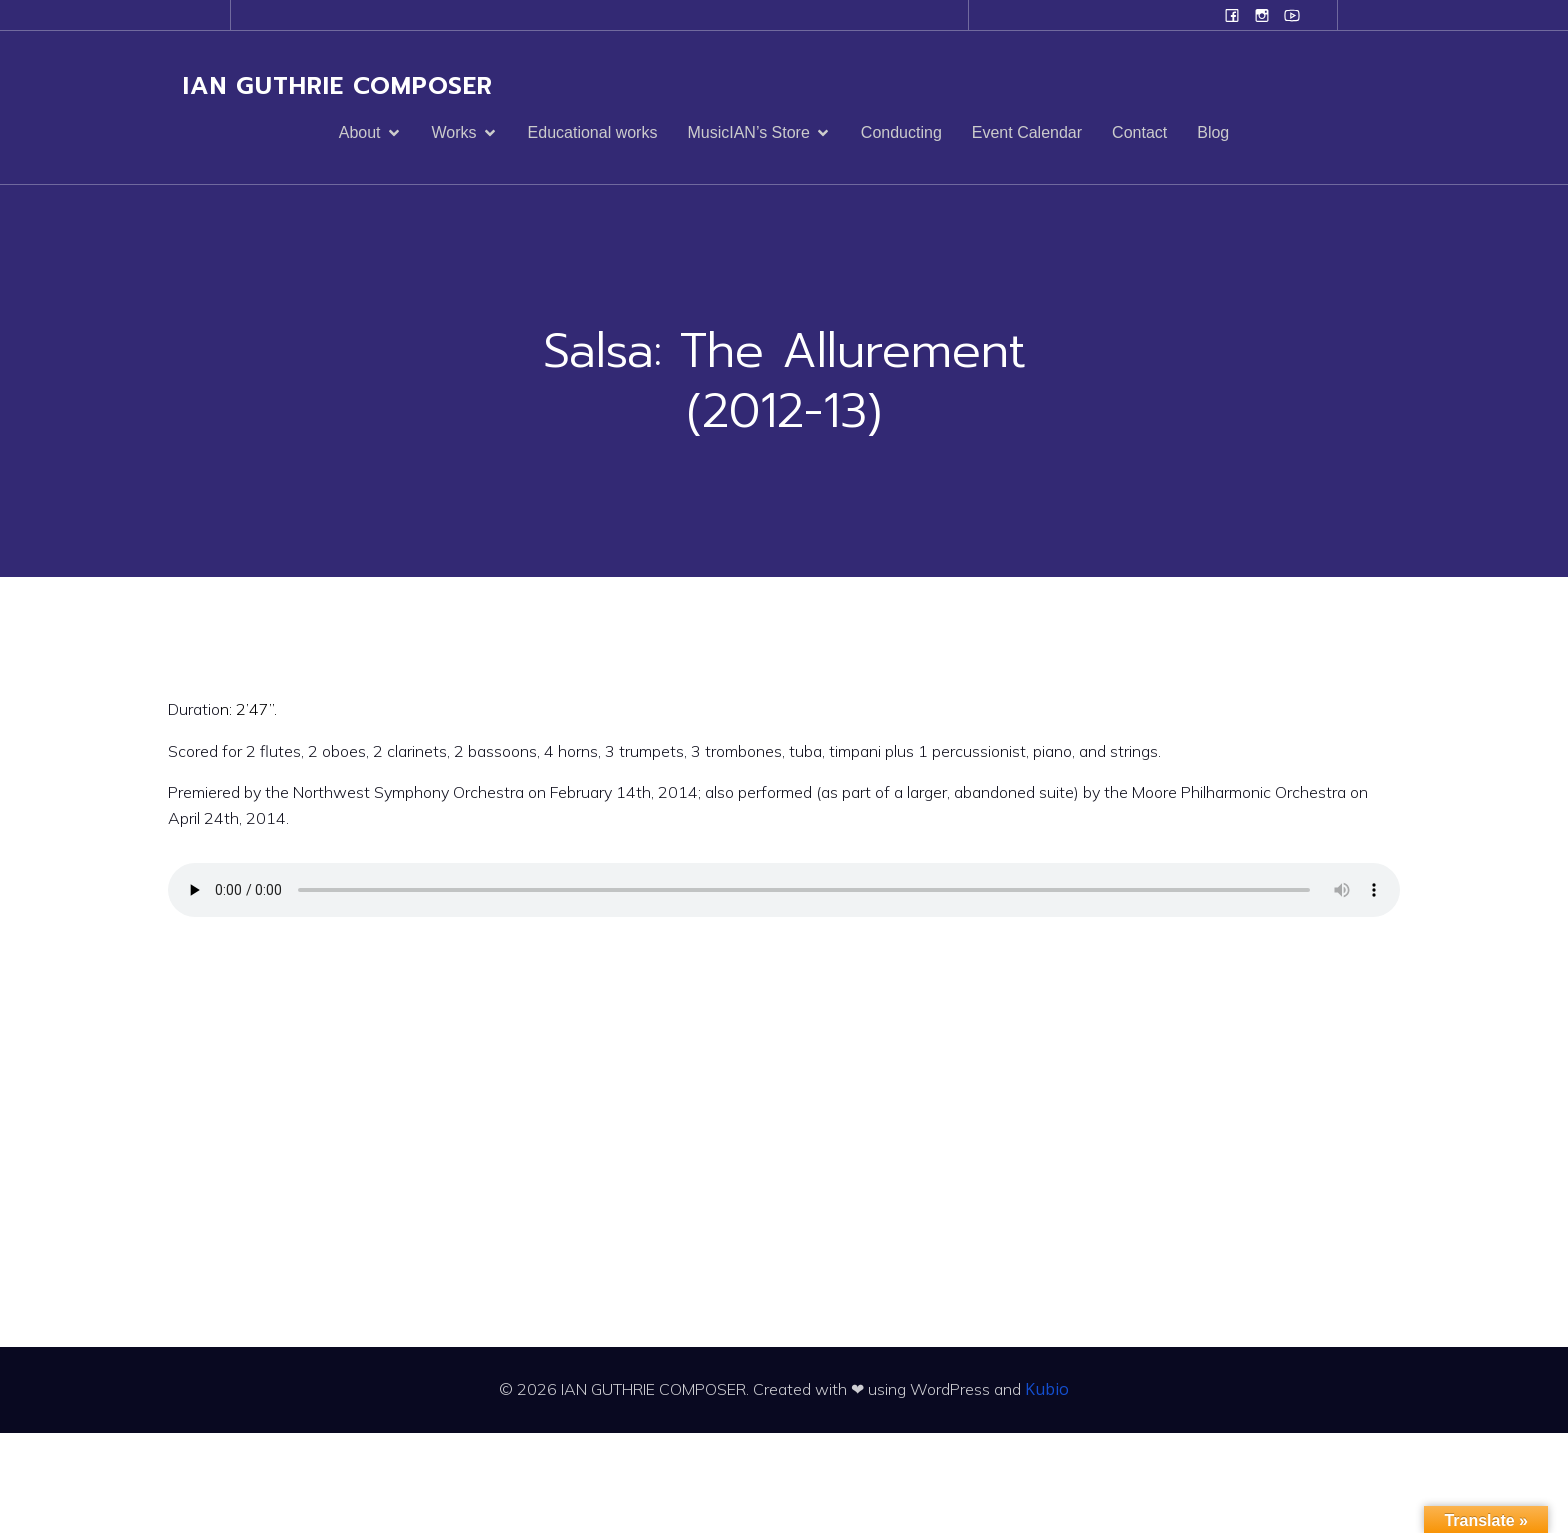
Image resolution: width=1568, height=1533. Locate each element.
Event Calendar (1027, 132)
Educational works (593, 132)
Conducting (901, 132)
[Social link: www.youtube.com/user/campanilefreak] (1292, 15)
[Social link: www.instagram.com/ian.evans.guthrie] (1262, 15)
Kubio (1047, 1389)
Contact (1139, 132)
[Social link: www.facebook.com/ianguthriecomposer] (1232, 15)
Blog (1213, 132)
